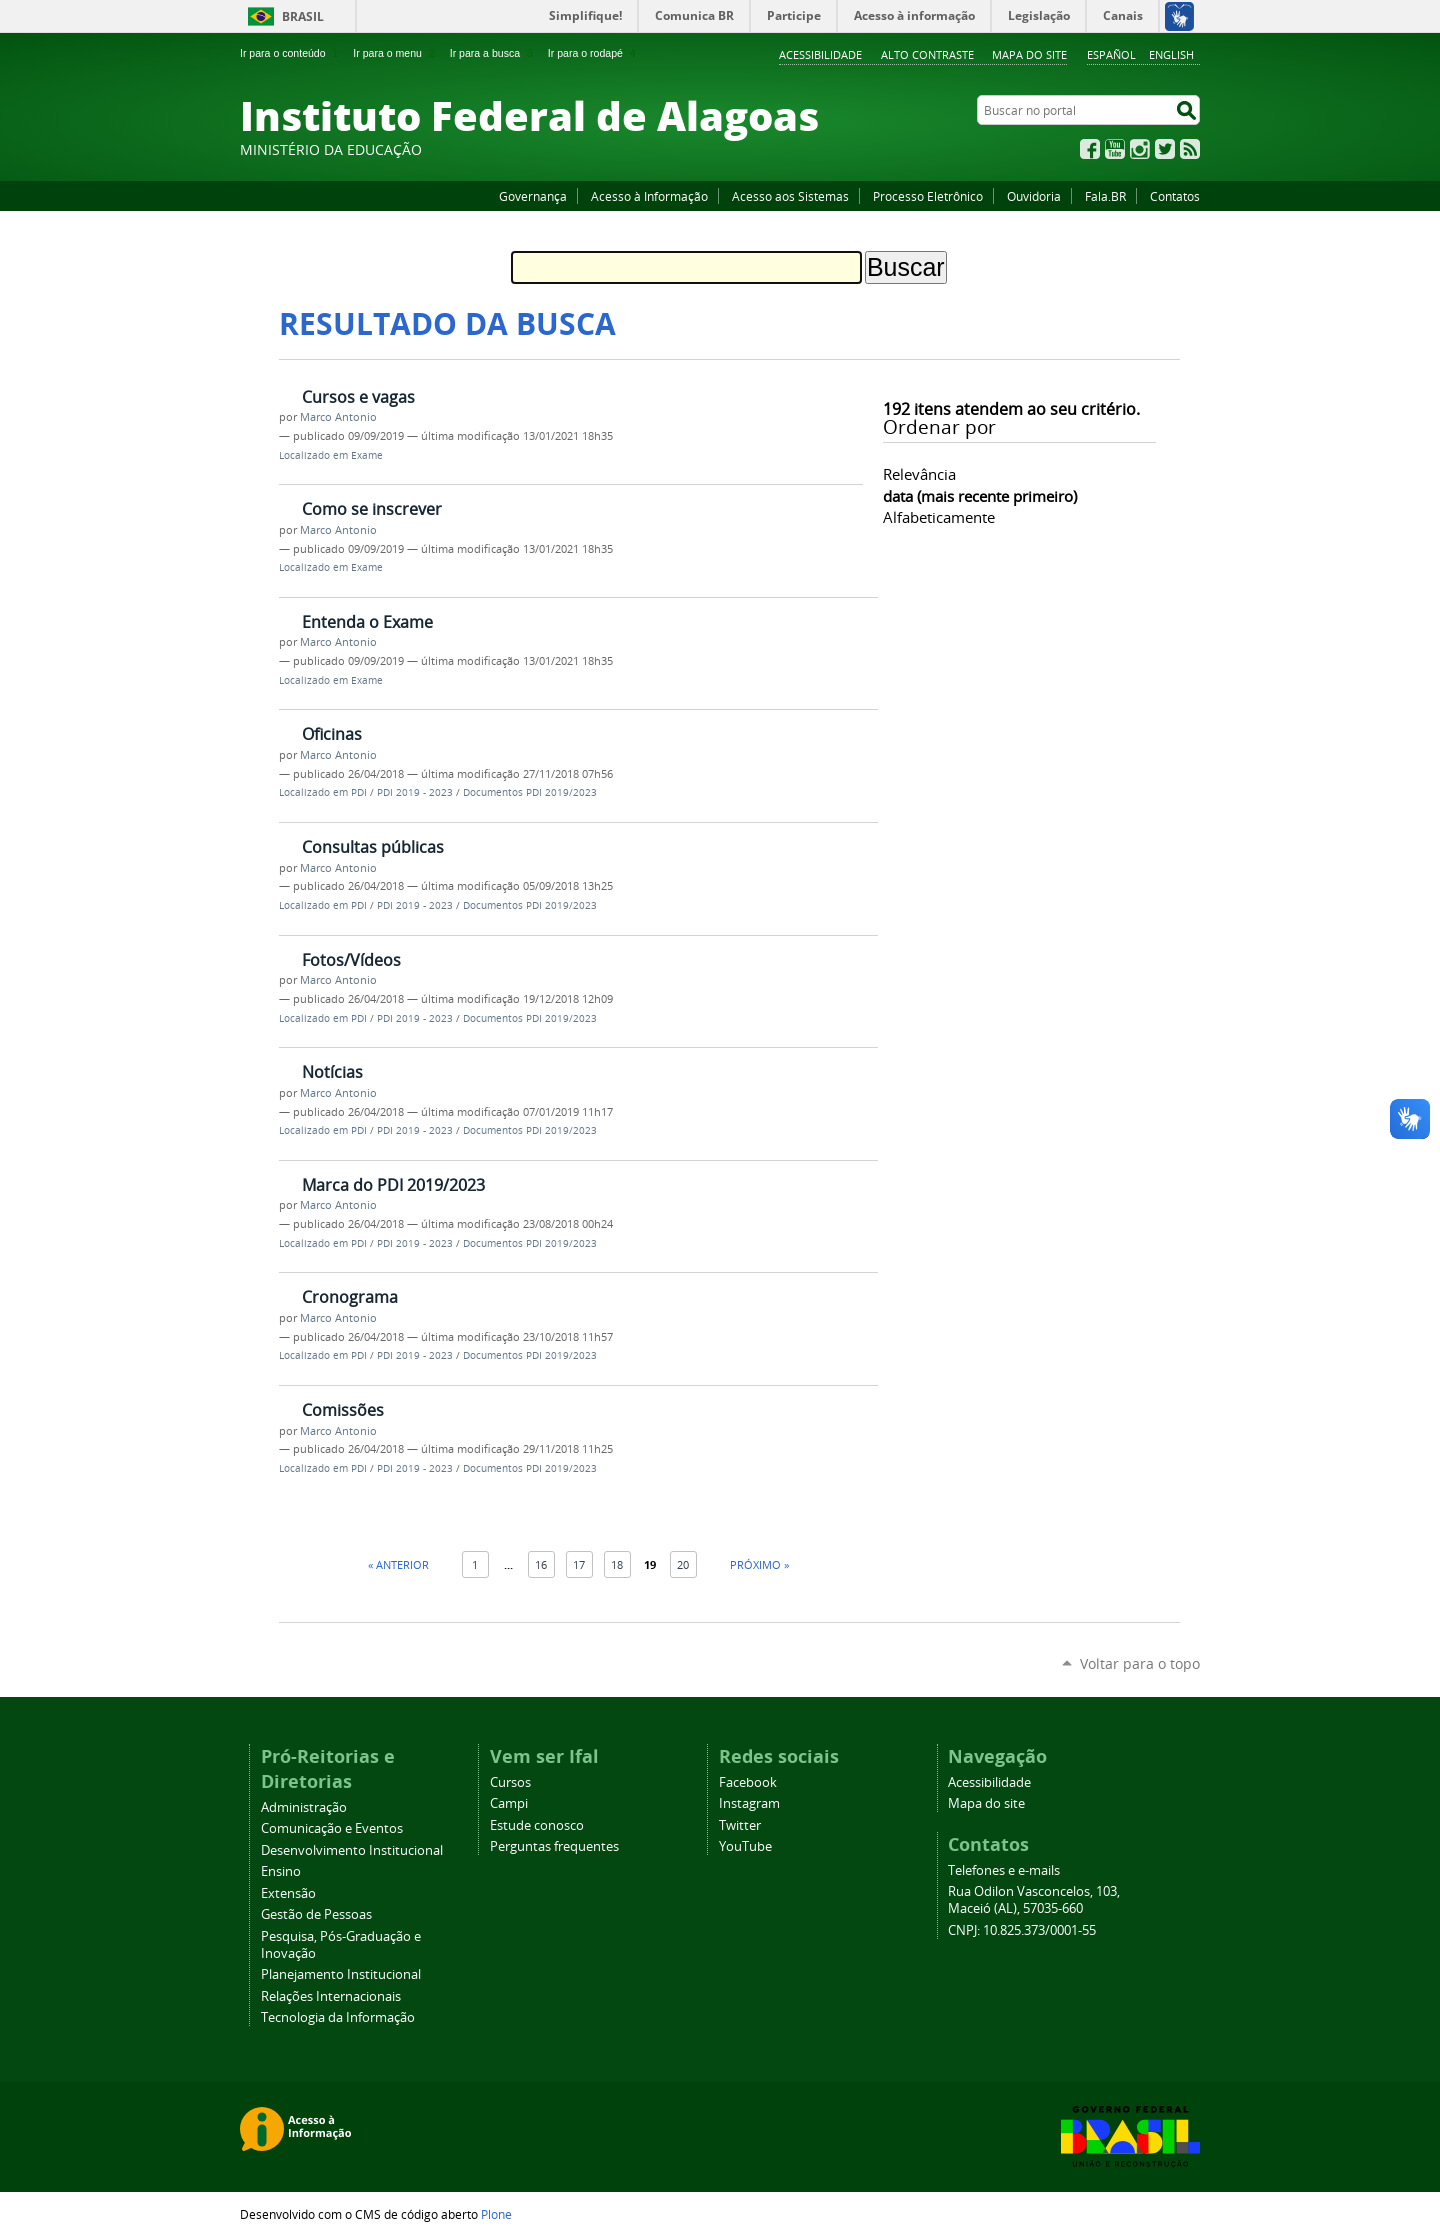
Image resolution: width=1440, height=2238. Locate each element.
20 (683, 1564)
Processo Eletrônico (928, 196)
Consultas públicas (373, 847)
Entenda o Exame (367, 622)
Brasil (303, 16)
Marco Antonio (338, 417)
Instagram (1140, 149)
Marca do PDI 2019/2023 (393, 1185)
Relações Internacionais (331, 1996)
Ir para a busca (493, 53)
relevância (919, 474)
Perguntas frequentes (554, 1846)
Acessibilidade (820, 54)
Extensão (288, 1893)
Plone (496, 2214)
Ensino (281, 1871)
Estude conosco (537, 1825)
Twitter (1165, 149)
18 (617, 1564)
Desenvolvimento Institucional (352, 1850)
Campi (509, 1803)
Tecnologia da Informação (338, 2017)
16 (541, 1564)
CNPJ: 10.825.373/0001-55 (1022, 1930)
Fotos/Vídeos (351, 960)
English (1171, 54)
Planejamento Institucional (341, 1974)
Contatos (1175, 196)
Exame (367, 455)
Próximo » (759, 1564)
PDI (359, 792)
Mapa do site (1029, 54)
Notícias (332, 1072)
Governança (533, 196)
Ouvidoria (1034, 196)
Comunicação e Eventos (332, 1828)
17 (579, 1564)
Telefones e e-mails (1004, 1870)
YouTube (1115, 149)
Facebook (1090, 149)
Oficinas (332, 734)
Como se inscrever (372, 509)
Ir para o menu (395, 53)
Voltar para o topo (1140, 1663)
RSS (1190, 149)
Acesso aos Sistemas (790, 196)
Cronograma (350, 1297)
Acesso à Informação (649, 196)
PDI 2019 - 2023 (415, 792)
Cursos (510, 1782)
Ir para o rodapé (594, 53)
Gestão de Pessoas (316, 1914)
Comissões (343, 1410)
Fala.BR (1105, 196)
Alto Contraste (927, 54)
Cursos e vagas (358, 397)
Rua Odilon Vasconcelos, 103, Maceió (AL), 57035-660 (1034, 1900)
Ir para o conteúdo (291, 53)
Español (1111, 54)
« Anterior (398, 1564)
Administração (304, 1807)
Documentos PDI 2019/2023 (530, 792)
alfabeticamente (939, 517)
